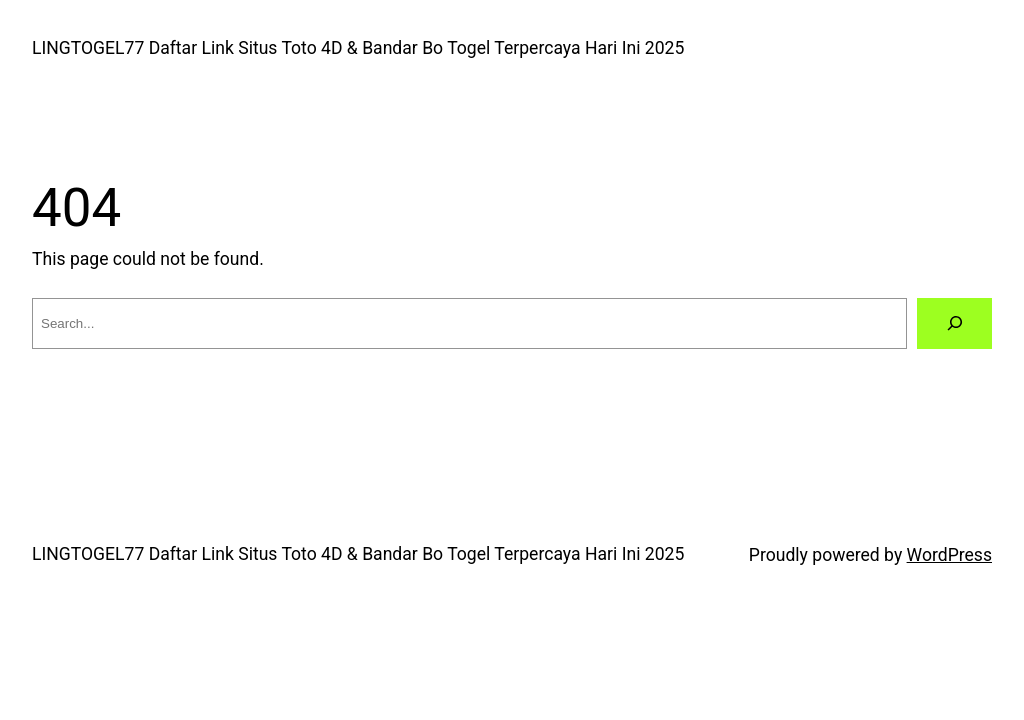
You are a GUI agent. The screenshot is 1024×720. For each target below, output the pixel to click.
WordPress (949, 555)
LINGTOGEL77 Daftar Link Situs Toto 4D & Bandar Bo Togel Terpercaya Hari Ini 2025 (358, 48)
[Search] (954, 323)
